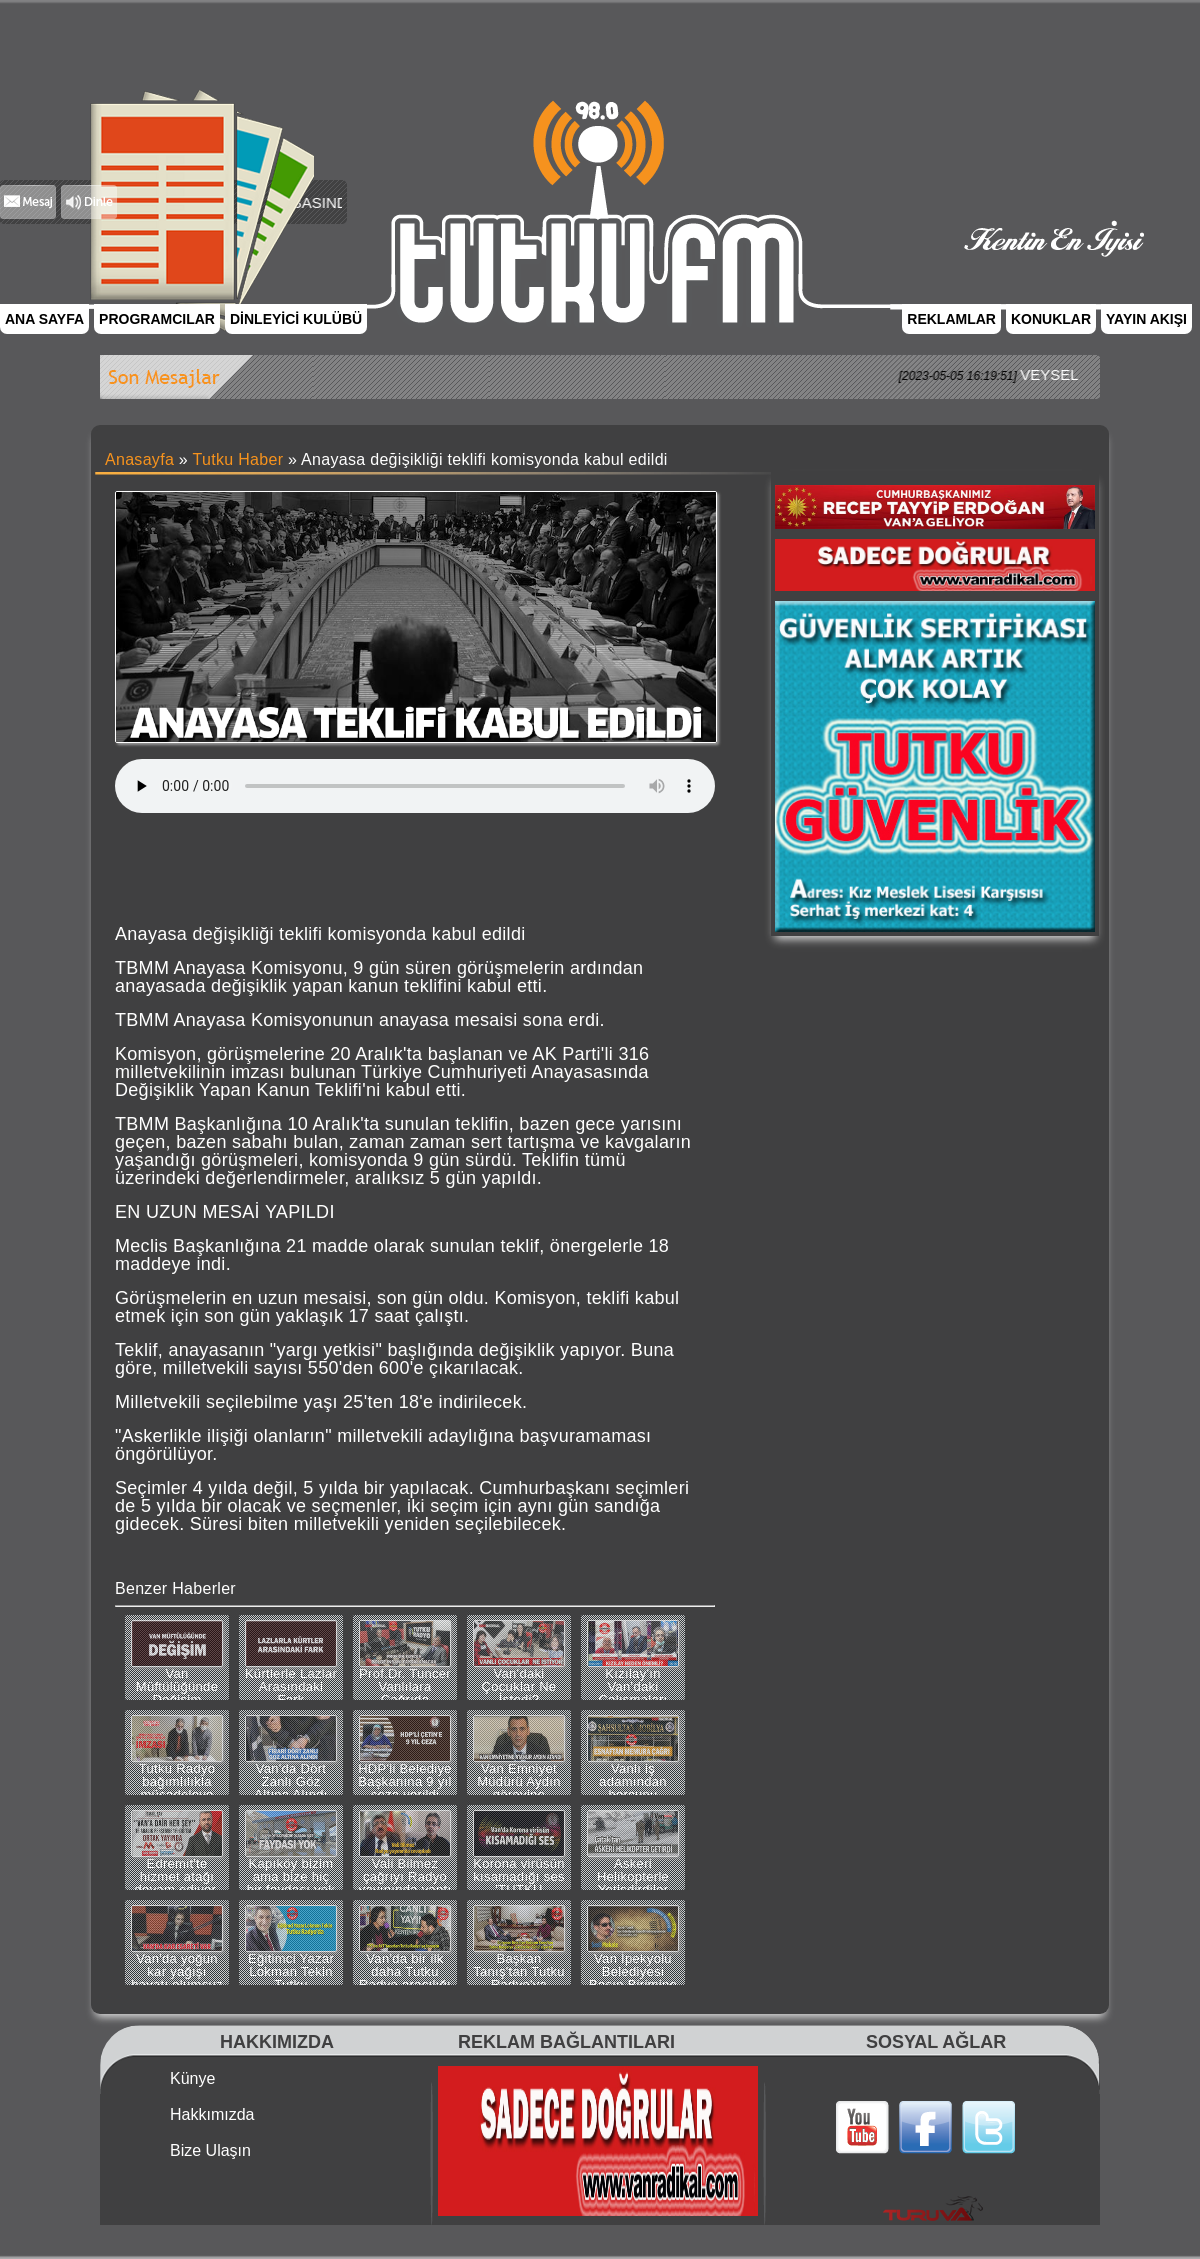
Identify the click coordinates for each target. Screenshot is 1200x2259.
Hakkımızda (212, 2115)
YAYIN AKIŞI (1146, 319)
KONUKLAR (1051, 319)
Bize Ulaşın (210, 2151)
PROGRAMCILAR (157, 319)
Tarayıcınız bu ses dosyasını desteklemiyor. (415, 786)
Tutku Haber (238, 459)
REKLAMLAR (951, 319)
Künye (192, 2079)
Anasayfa (139, 459)
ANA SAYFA (44, 319)
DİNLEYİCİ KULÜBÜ (296, 319)
